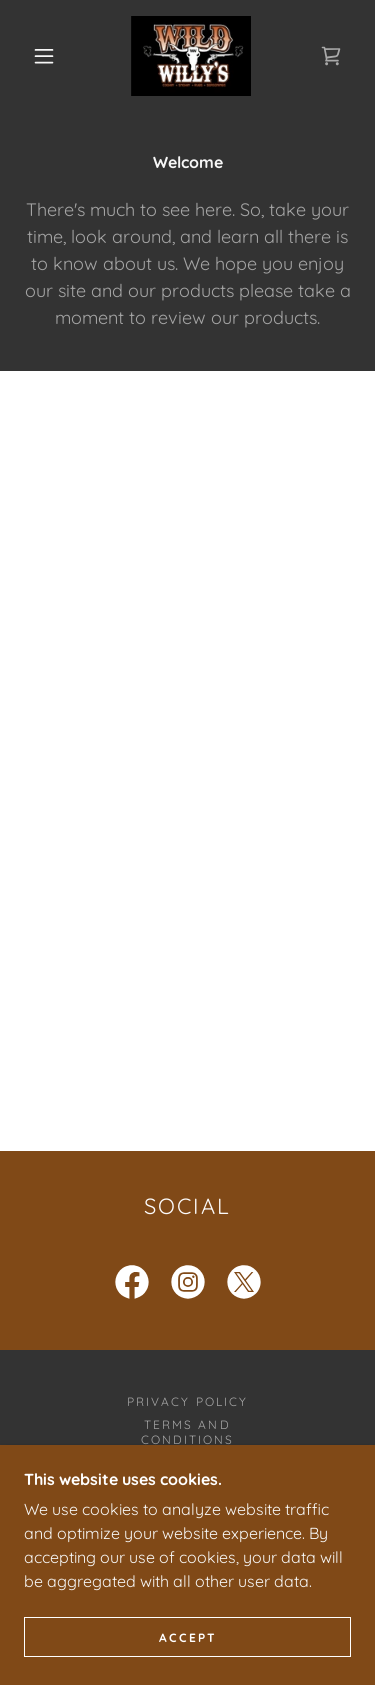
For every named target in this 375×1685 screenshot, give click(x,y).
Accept (188, 1637)
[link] (191, 56)
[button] (44, 56)
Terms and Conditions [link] (187, 1432)
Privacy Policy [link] (187, 1401)
